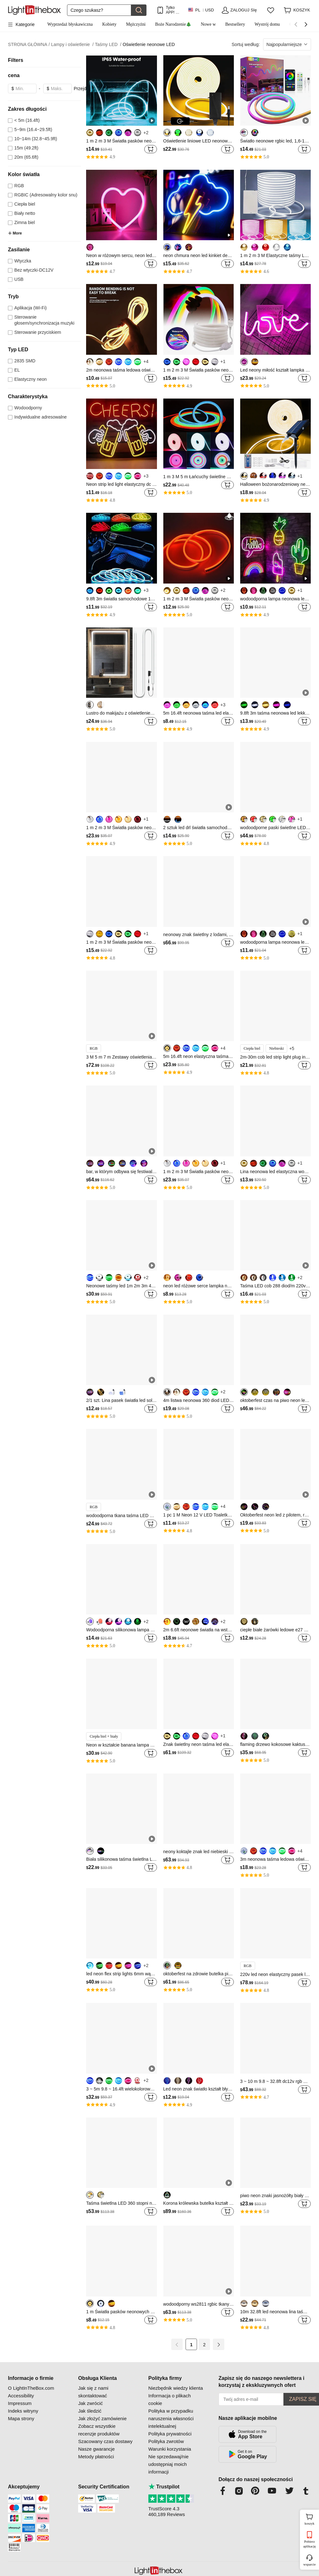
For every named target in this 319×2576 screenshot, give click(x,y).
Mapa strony (21, 2418)
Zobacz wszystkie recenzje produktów (98, 2429)
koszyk (310, 2518)
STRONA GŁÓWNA (29, 45)
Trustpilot (164, 2486)
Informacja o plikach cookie (169, 2399)
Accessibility (21, 2395)
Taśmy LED (108, 45)
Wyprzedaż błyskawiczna (70, 24)
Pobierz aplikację (309, 2544)
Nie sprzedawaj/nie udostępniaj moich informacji (168, 2464)
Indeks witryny (23, 2411)
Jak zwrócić (90, 2403)
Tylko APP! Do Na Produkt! (173, 10)
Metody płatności (96, 2456)
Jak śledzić (89, 2411)
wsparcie (309, 2564)
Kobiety (109, 24)
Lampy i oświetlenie (72, 45)
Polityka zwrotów (166, 2441)
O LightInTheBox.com (31, 2388)
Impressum (19, 2403)
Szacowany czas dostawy (105, 2441)
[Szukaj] (99, 10)
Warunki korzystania (169, 2449)
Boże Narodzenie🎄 (173, 24)
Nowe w (208, 24)
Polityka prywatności (170, 2433)
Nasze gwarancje (96, 2449)
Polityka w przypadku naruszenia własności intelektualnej (171, 2418)
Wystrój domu (267, 24)
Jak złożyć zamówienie (102, 2418)
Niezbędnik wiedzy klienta (175, 2388)
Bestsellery (235, 24)
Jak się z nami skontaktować (93, 2391)
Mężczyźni (136, 24)
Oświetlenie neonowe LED (149, 44)
